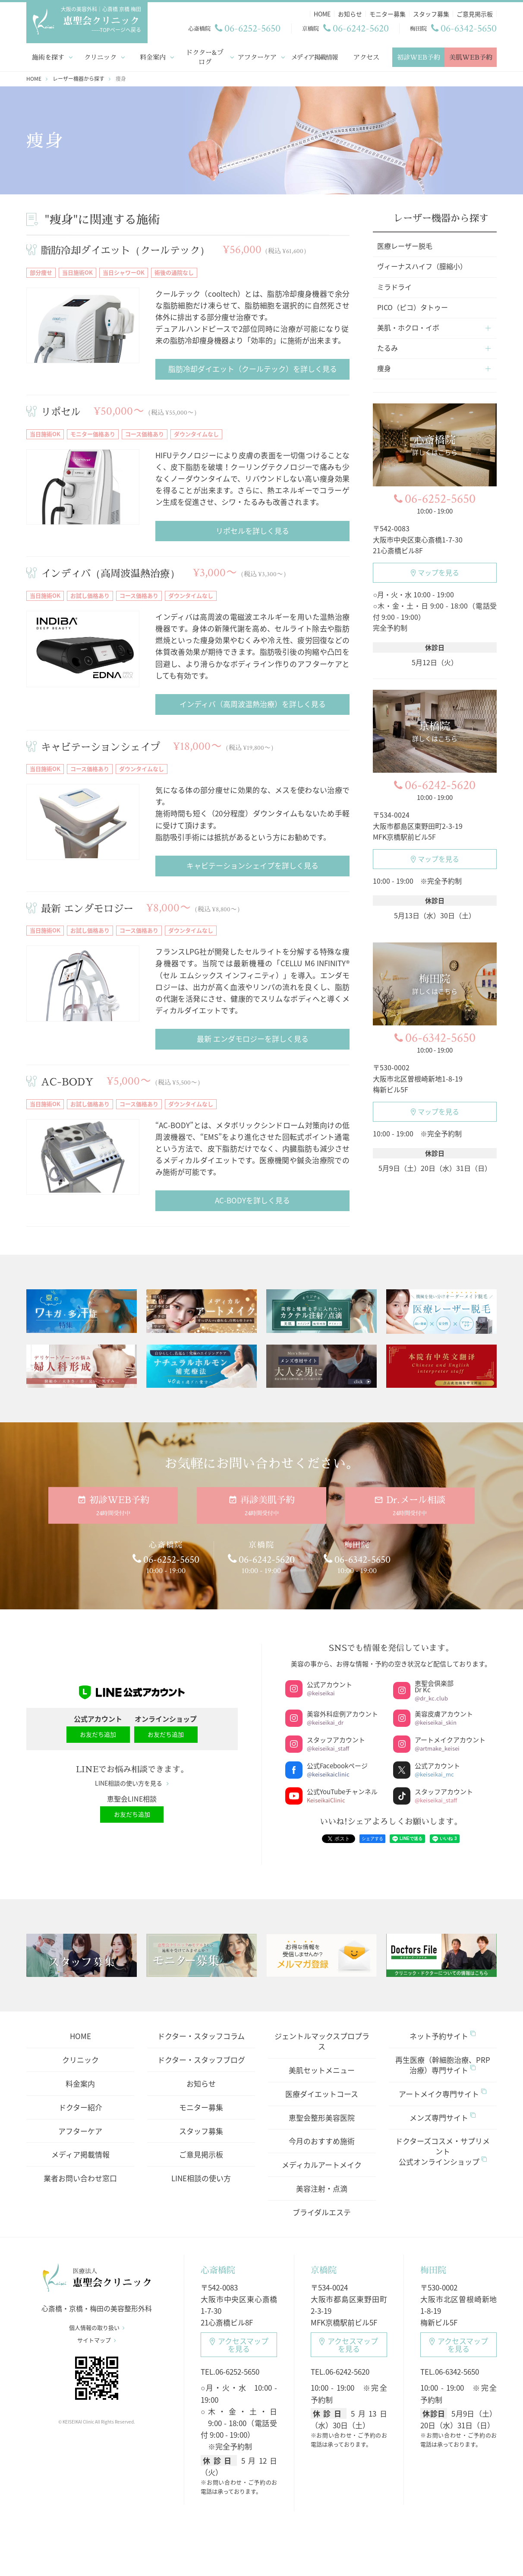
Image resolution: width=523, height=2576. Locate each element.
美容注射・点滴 (321, 2188)
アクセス (366, 57)
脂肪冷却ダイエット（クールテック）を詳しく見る (252, 368)
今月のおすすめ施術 (322, 2140)
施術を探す (48, 57)
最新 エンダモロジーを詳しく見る (253, 1038)
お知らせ (201, 2083)
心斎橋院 (218, 2269)
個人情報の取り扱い (97, 2328)
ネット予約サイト (443, 2035)
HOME (80, 2035)
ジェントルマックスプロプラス (321, 2041)
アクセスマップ (239, 2344)
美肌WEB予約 (470, 57)
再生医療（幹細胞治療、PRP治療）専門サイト (442, 2064)
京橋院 (324, 2269)
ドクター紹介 (80, 2107)
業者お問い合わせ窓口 (80, 2178)
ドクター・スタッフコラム (201, 2035)
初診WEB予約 (418, 57)
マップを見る (435, 572)
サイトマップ (96, 2340)
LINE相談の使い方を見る (132, 1783)
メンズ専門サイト (443, 2117)
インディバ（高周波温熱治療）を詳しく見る (253, 703)
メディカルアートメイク (322, 2164)
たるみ (387, 348)
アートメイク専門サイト (442, 2093)
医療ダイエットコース (321, 2093)
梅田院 (433, 2269)
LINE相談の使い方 (201, 2178)
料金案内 (153, 57)
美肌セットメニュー (322, 2070)
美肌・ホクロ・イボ (408, 327)
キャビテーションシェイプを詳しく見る (252, 865)
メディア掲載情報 (313, 57)
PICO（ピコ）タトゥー (412, 307)
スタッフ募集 (201, 2131)
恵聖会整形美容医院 (322, 2117)
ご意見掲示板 (201, 2154)
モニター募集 (201, 2107)
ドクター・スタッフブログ (201, 2059)
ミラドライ (394, 287)
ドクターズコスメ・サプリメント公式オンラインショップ (442, 2151)
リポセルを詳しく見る (252, 530)
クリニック (100, 57)
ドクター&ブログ (205, 57)
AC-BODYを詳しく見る (252, 1200)
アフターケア (257, 57)
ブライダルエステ (322, 2212)
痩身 (384, 368)
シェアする (372, 1838)
